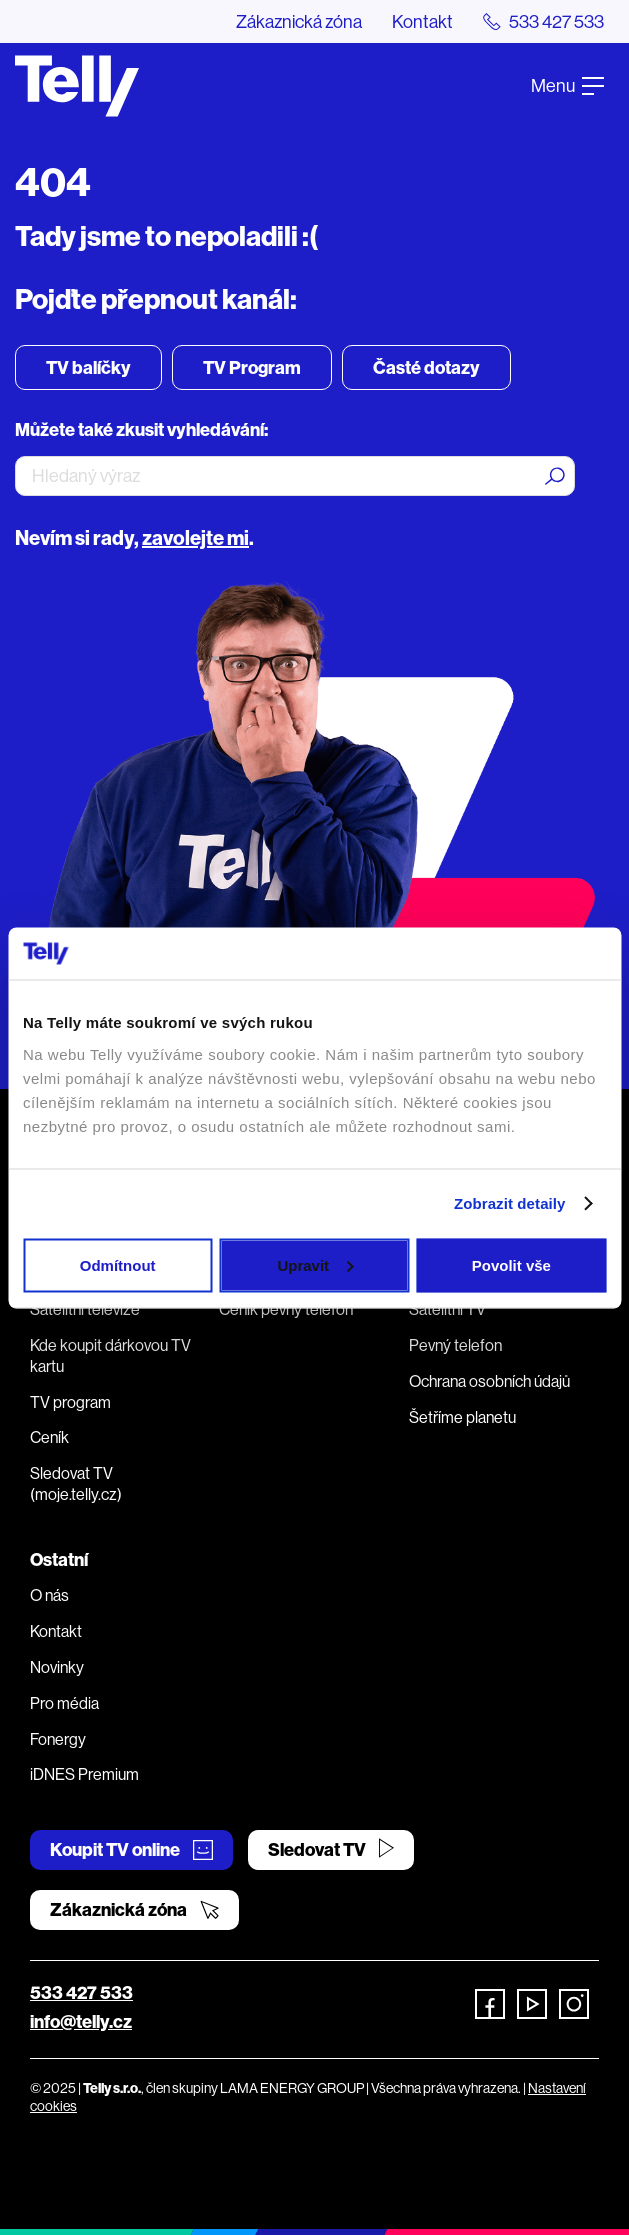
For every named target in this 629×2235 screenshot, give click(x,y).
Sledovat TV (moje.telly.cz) (76, 1483)
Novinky (57, 1667)
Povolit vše (511, 1264)
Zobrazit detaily (510, 1203)
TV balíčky (88, 367)
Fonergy (58, 1739)
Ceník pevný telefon (286, 1309)
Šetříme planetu (462, 1417)
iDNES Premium (84, 1774)
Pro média (64, 1703)
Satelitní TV (447, 1309)
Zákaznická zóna (299, 21)
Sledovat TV (331, 1849)
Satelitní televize (85, 1309)
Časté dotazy (426, 367)
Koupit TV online (131, 1849)
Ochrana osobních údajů (489, 1381)
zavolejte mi (195, 537)
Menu (567, 85)
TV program (70, 1402)
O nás (49, 1595)
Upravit (315, 1264)
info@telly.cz (81, 2021)
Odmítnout (118, 1264)
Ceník (49, 1437)
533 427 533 (81, 1992)
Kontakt (422, 21)
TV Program (252, 367)
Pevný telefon (455, 1345)
